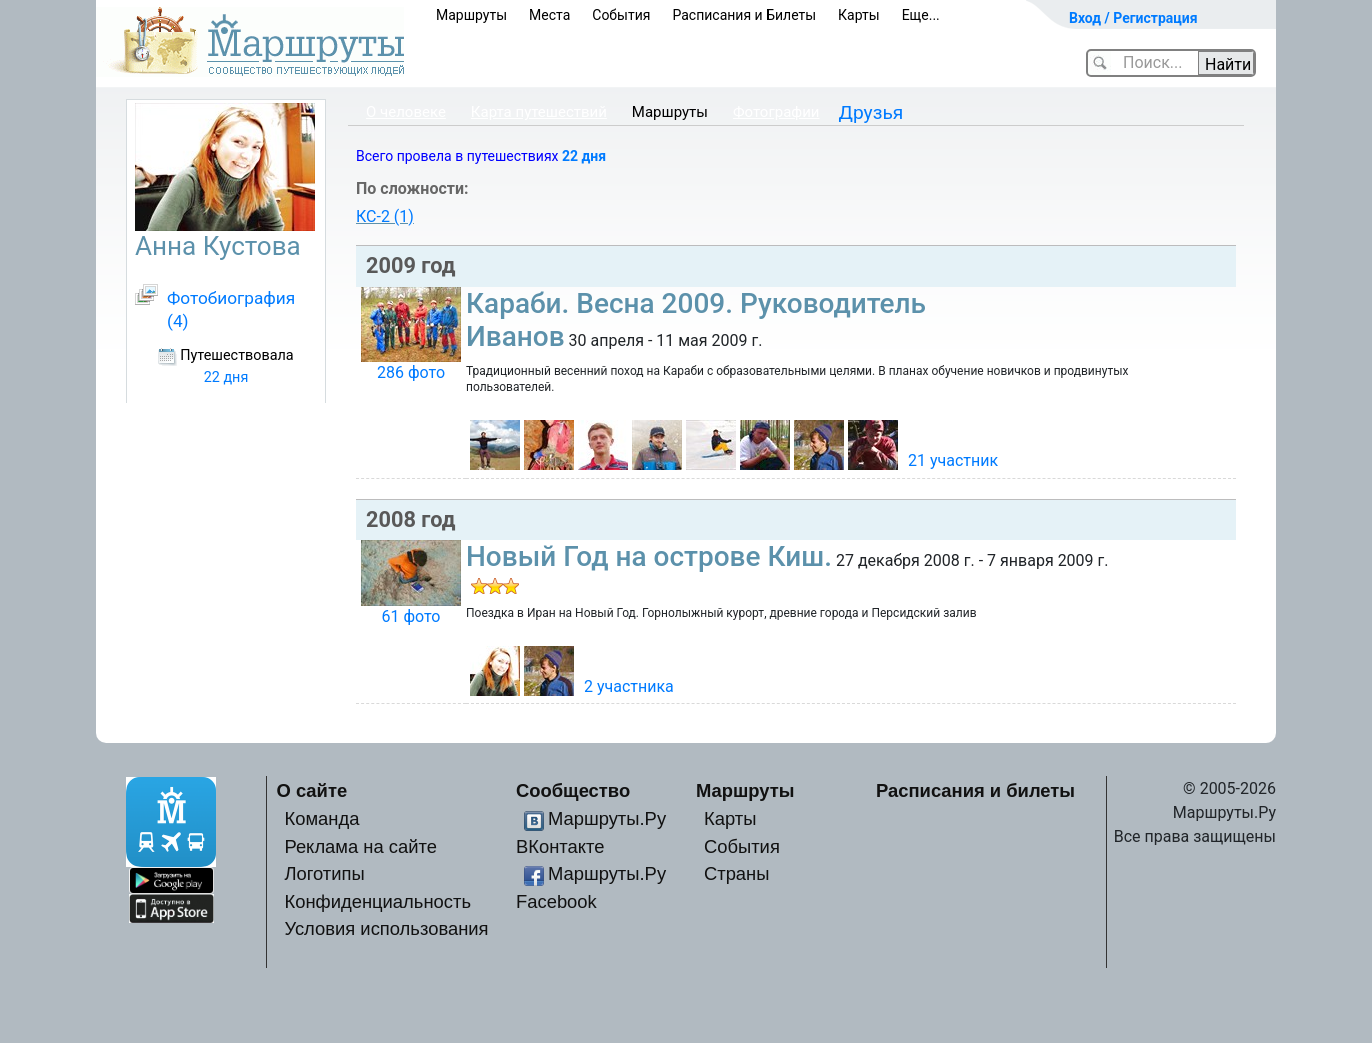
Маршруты (471, 15)
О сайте (312, 790)
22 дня (584, 156)
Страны (737, 873)
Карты (859, 15)
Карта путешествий (539, 112)
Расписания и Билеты (744, 15)
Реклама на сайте (360, 846)
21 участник (953, 460)
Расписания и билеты (975, 790)
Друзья (871, 112)
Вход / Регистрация (1133, 18)
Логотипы (324, 873)
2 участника (629, 686)
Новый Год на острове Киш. (649, 556)
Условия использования (386, 928)
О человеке (406, 112)
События (621, 15)
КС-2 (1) (385, 216)
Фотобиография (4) (231, 309)
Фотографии (776, 112)
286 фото (411, 372)
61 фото (410, 616)
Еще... (921, 15)
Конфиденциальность (377, 901)
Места (549, 15)
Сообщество (573, 790)
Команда (321, 818)
